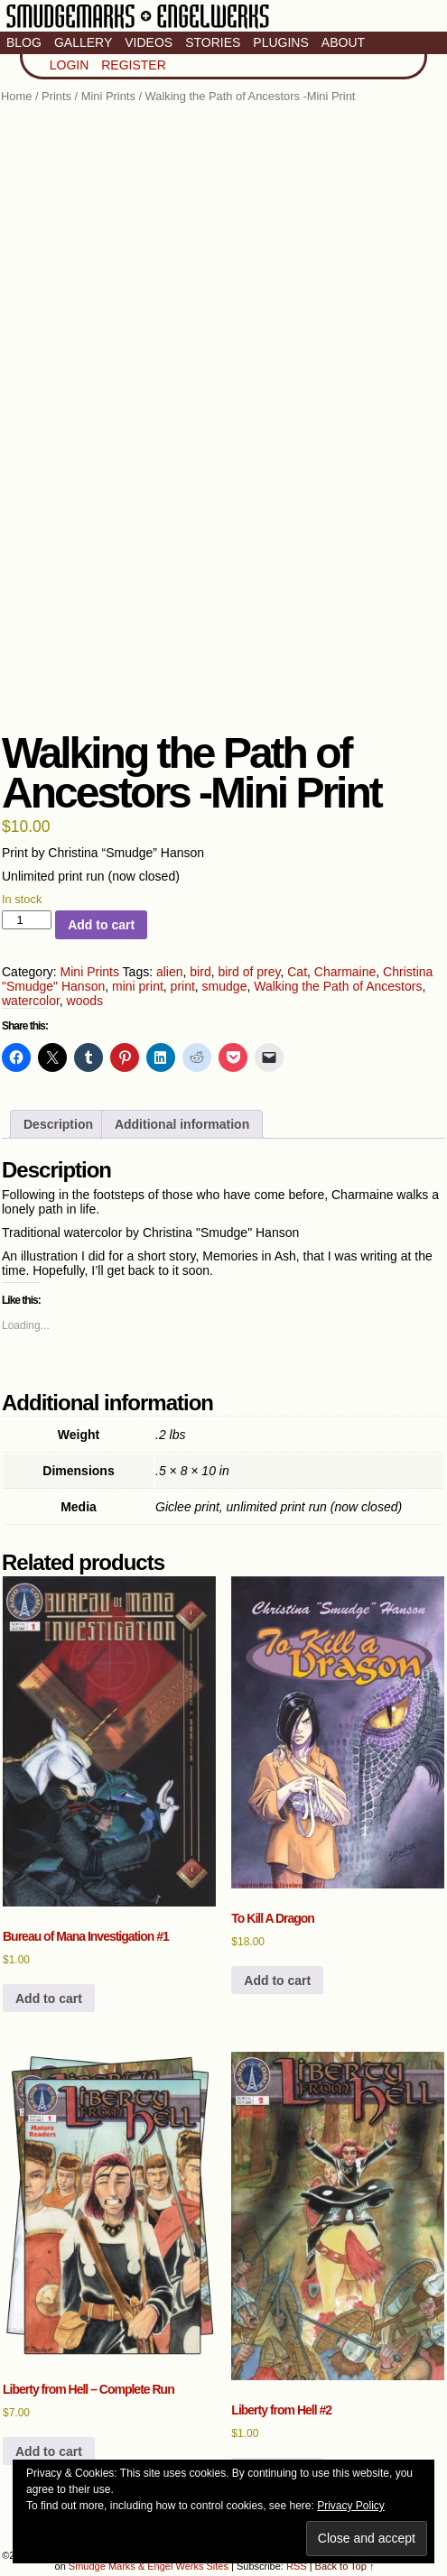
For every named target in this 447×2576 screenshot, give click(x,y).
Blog (24, 42)
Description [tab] (58, 1124)
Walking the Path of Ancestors (338, 986)
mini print (137, 986)
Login (69, 65)
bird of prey (249, 972)
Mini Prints (108, 96)
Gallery (83, 42)
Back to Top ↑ (345, 2566)
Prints (56, 96)
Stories (212, 42)
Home (16, 96)
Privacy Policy (351, 2505)
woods (85, 1000)
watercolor (31, 1000)
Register (133, 65)
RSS (296, 2566)
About (343, 42)
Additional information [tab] (182, 1124)
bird (200, 972)
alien (169, 972)
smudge (224, 986)
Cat (297, 972)
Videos (148, 42)
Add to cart (101, 925)
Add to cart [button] (48, 1998)
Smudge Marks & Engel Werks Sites (148, 2566)
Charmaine (345, 972)
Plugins (280, 42)
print (183, 986)
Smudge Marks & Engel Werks (138, 27)
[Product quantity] (26, 919)
